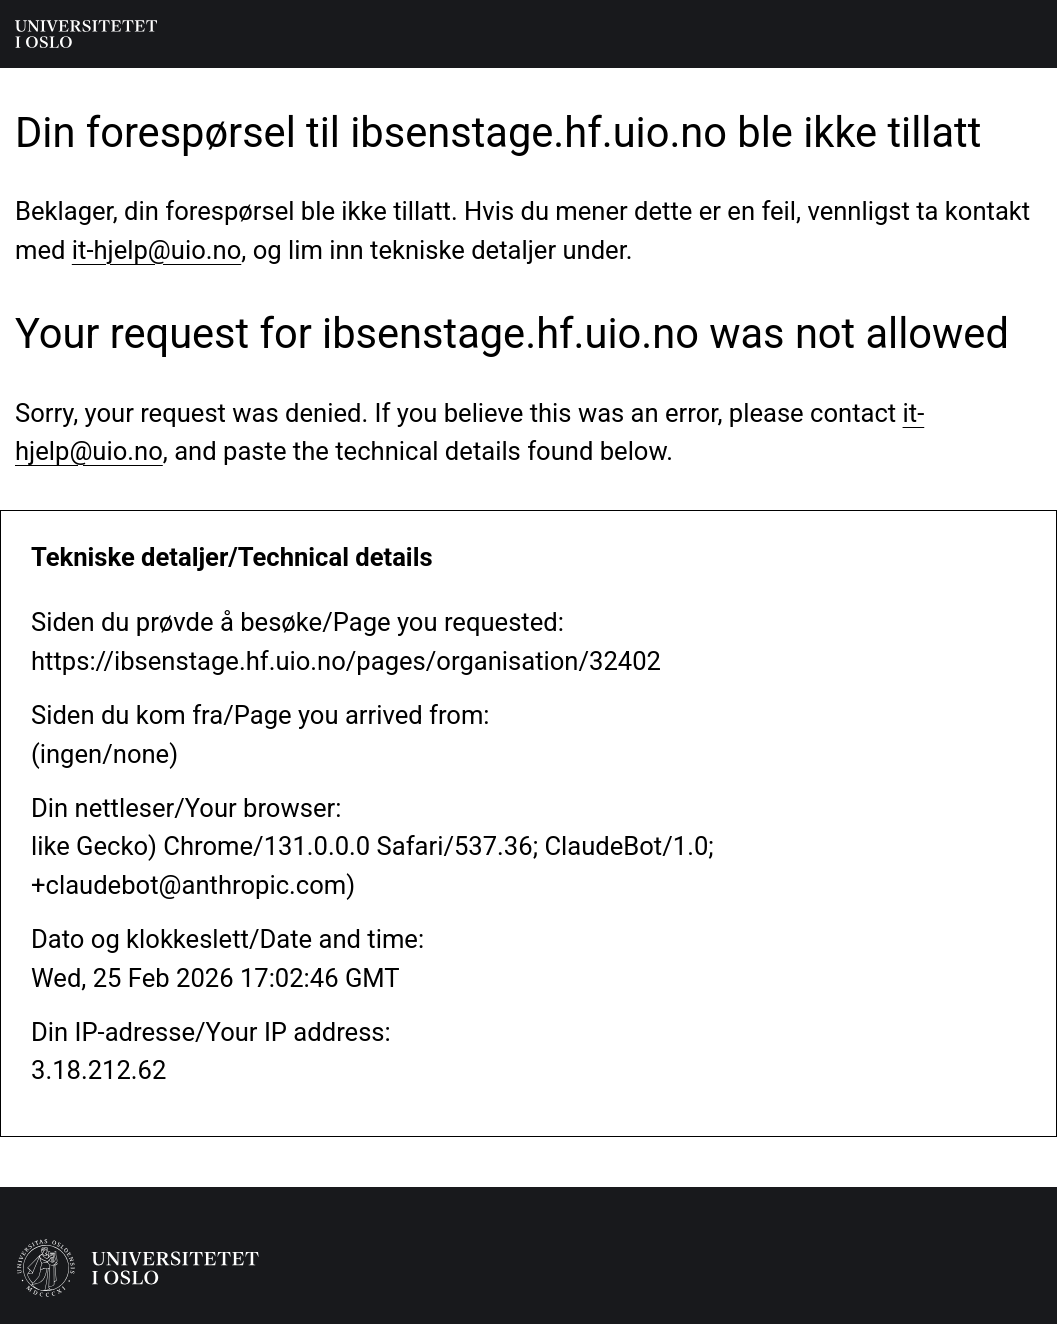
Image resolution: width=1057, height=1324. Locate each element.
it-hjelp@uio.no (156, 250)
